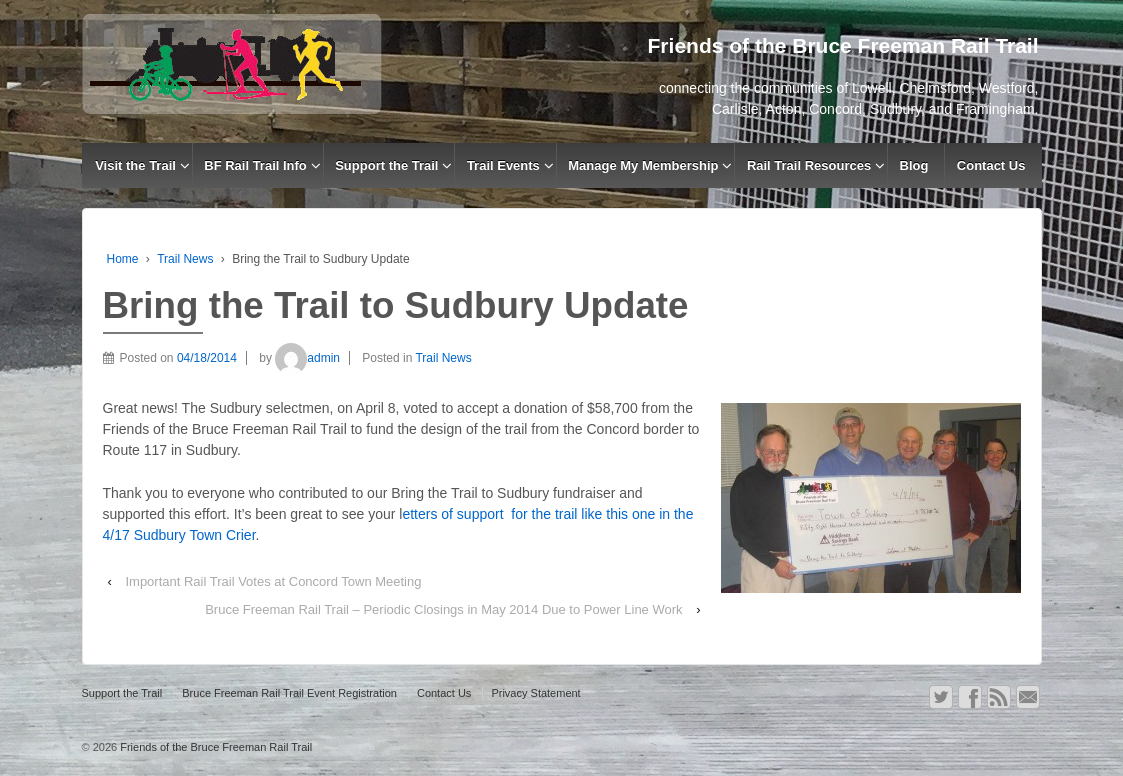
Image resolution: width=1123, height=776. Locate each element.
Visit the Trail (135, 165)
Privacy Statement (535, 693)
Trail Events (503, 165)
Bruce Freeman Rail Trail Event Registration (289, 693)
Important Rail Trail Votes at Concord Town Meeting (273, 581)
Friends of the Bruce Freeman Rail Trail (214, 747)
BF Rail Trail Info (255, 165)
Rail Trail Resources (809, 165)
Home (123, 259)
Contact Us (991, 165)
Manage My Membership (643, 165)
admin (307, 358)
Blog (914, 165)
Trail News (185, 259)
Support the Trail (386, 165)
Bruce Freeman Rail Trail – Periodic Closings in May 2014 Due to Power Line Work (443, 609)
